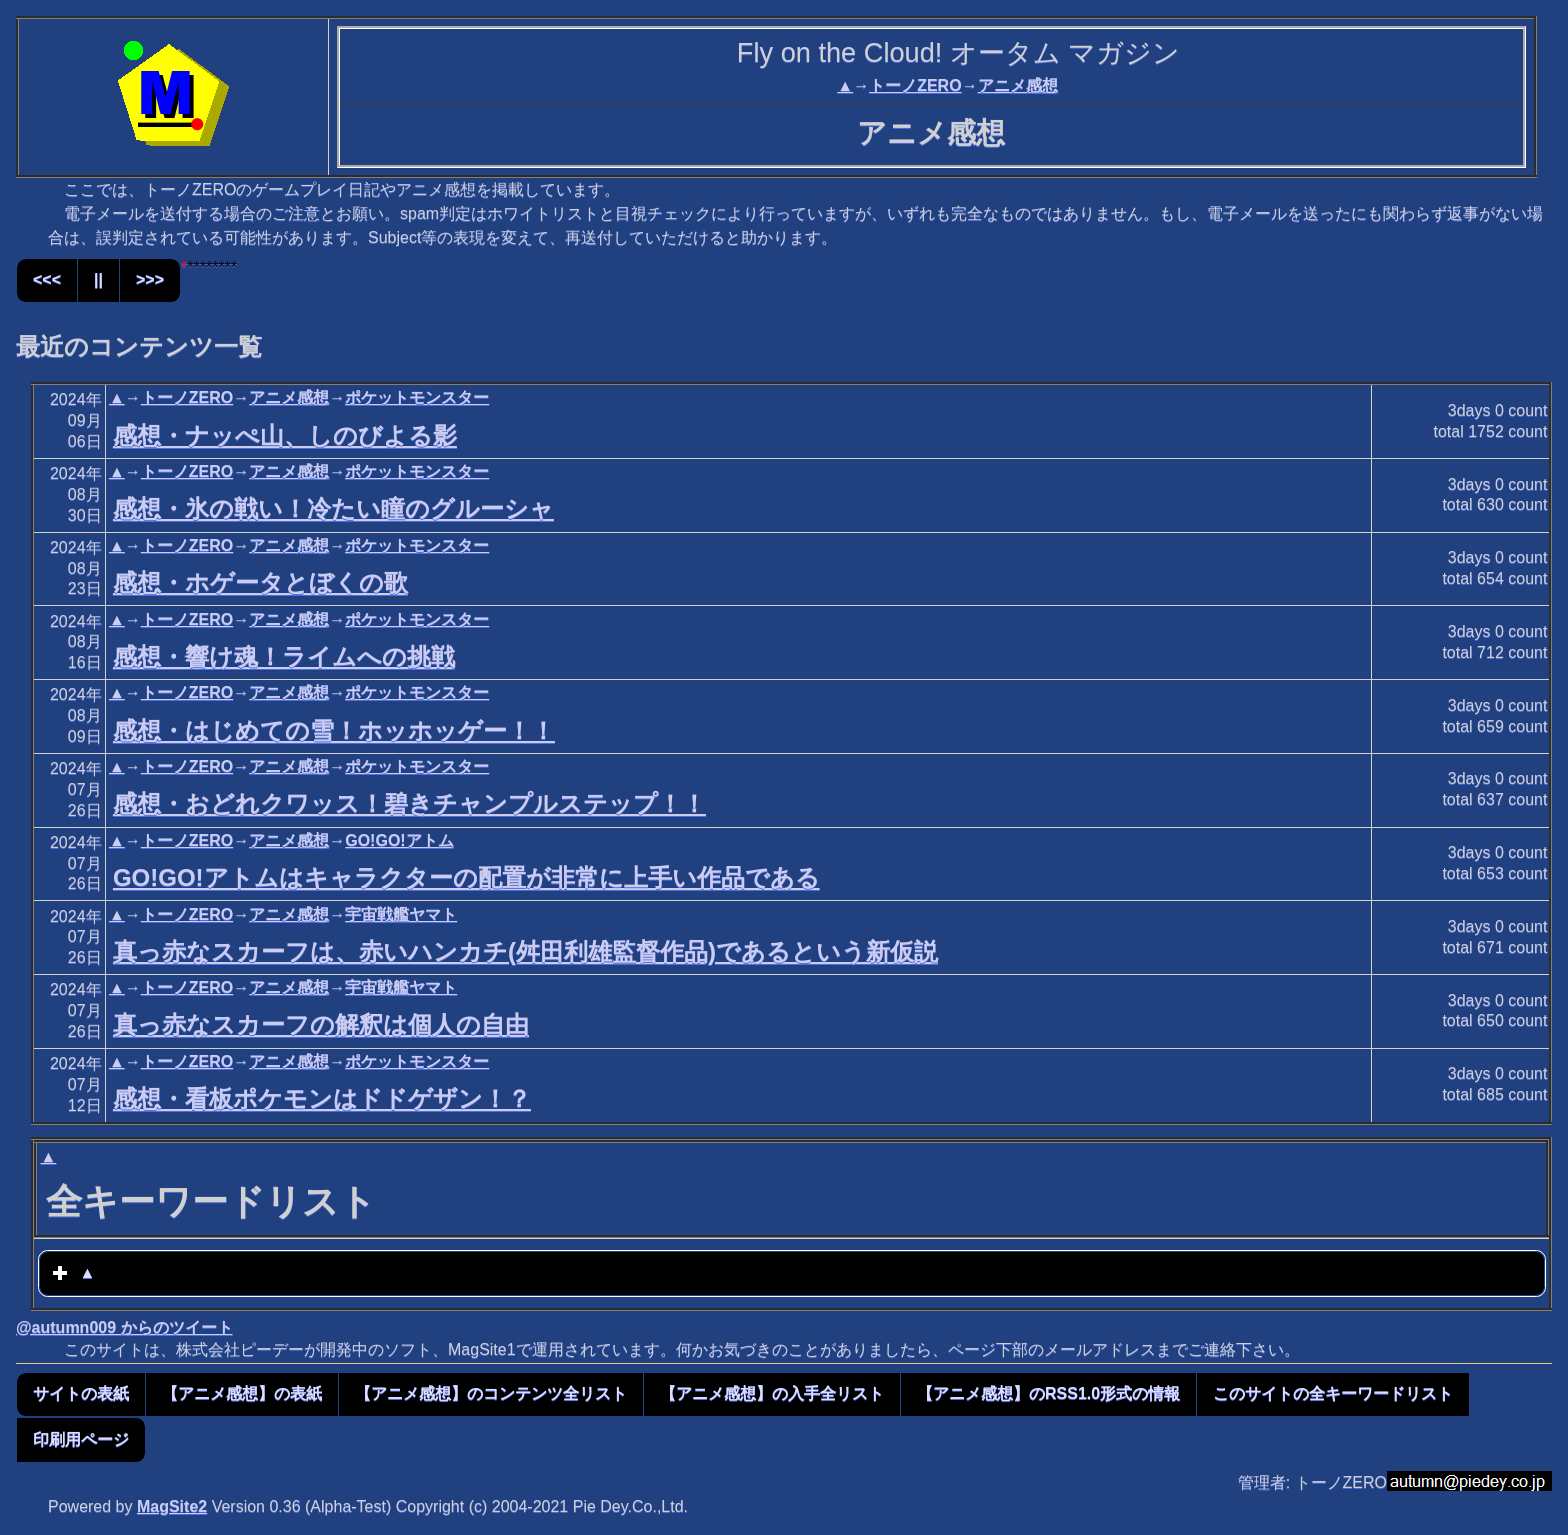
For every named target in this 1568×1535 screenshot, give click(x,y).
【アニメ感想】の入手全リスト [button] (772, 1393)
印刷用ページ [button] (81, 1439)
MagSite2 (172, 1506)
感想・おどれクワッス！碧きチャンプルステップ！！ (409, 803)
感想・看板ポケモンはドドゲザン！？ (322, 1098)
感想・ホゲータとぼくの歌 (260, 582)
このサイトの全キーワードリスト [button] (1333, 1393)
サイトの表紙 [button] (81, 1393)
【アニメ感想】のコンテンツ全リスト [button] (491, 1393)
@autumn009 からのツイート (124, 1327)
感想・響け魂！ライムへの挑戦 (284, 656)
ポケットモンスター (417, 397)
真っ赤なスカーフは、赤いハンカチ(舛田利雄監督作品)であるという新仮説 (525, 951)
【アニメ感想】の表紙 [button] (242, 1393)
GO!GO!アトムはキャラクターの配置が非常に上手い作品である (466, 877)
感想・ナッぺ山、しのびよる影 (285, 435)
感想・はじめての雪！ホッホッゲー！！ (334, 730)
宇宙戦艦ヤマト (401, 914)
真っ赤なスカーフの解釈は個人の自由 (321, 1024)
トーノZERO (915, 85)
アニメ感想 (1018, 85)
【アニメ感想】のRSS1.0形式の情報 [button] (1048, 1393)
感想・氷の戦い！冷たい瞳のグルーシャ (333, 508)
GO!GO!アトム (399, 840)
